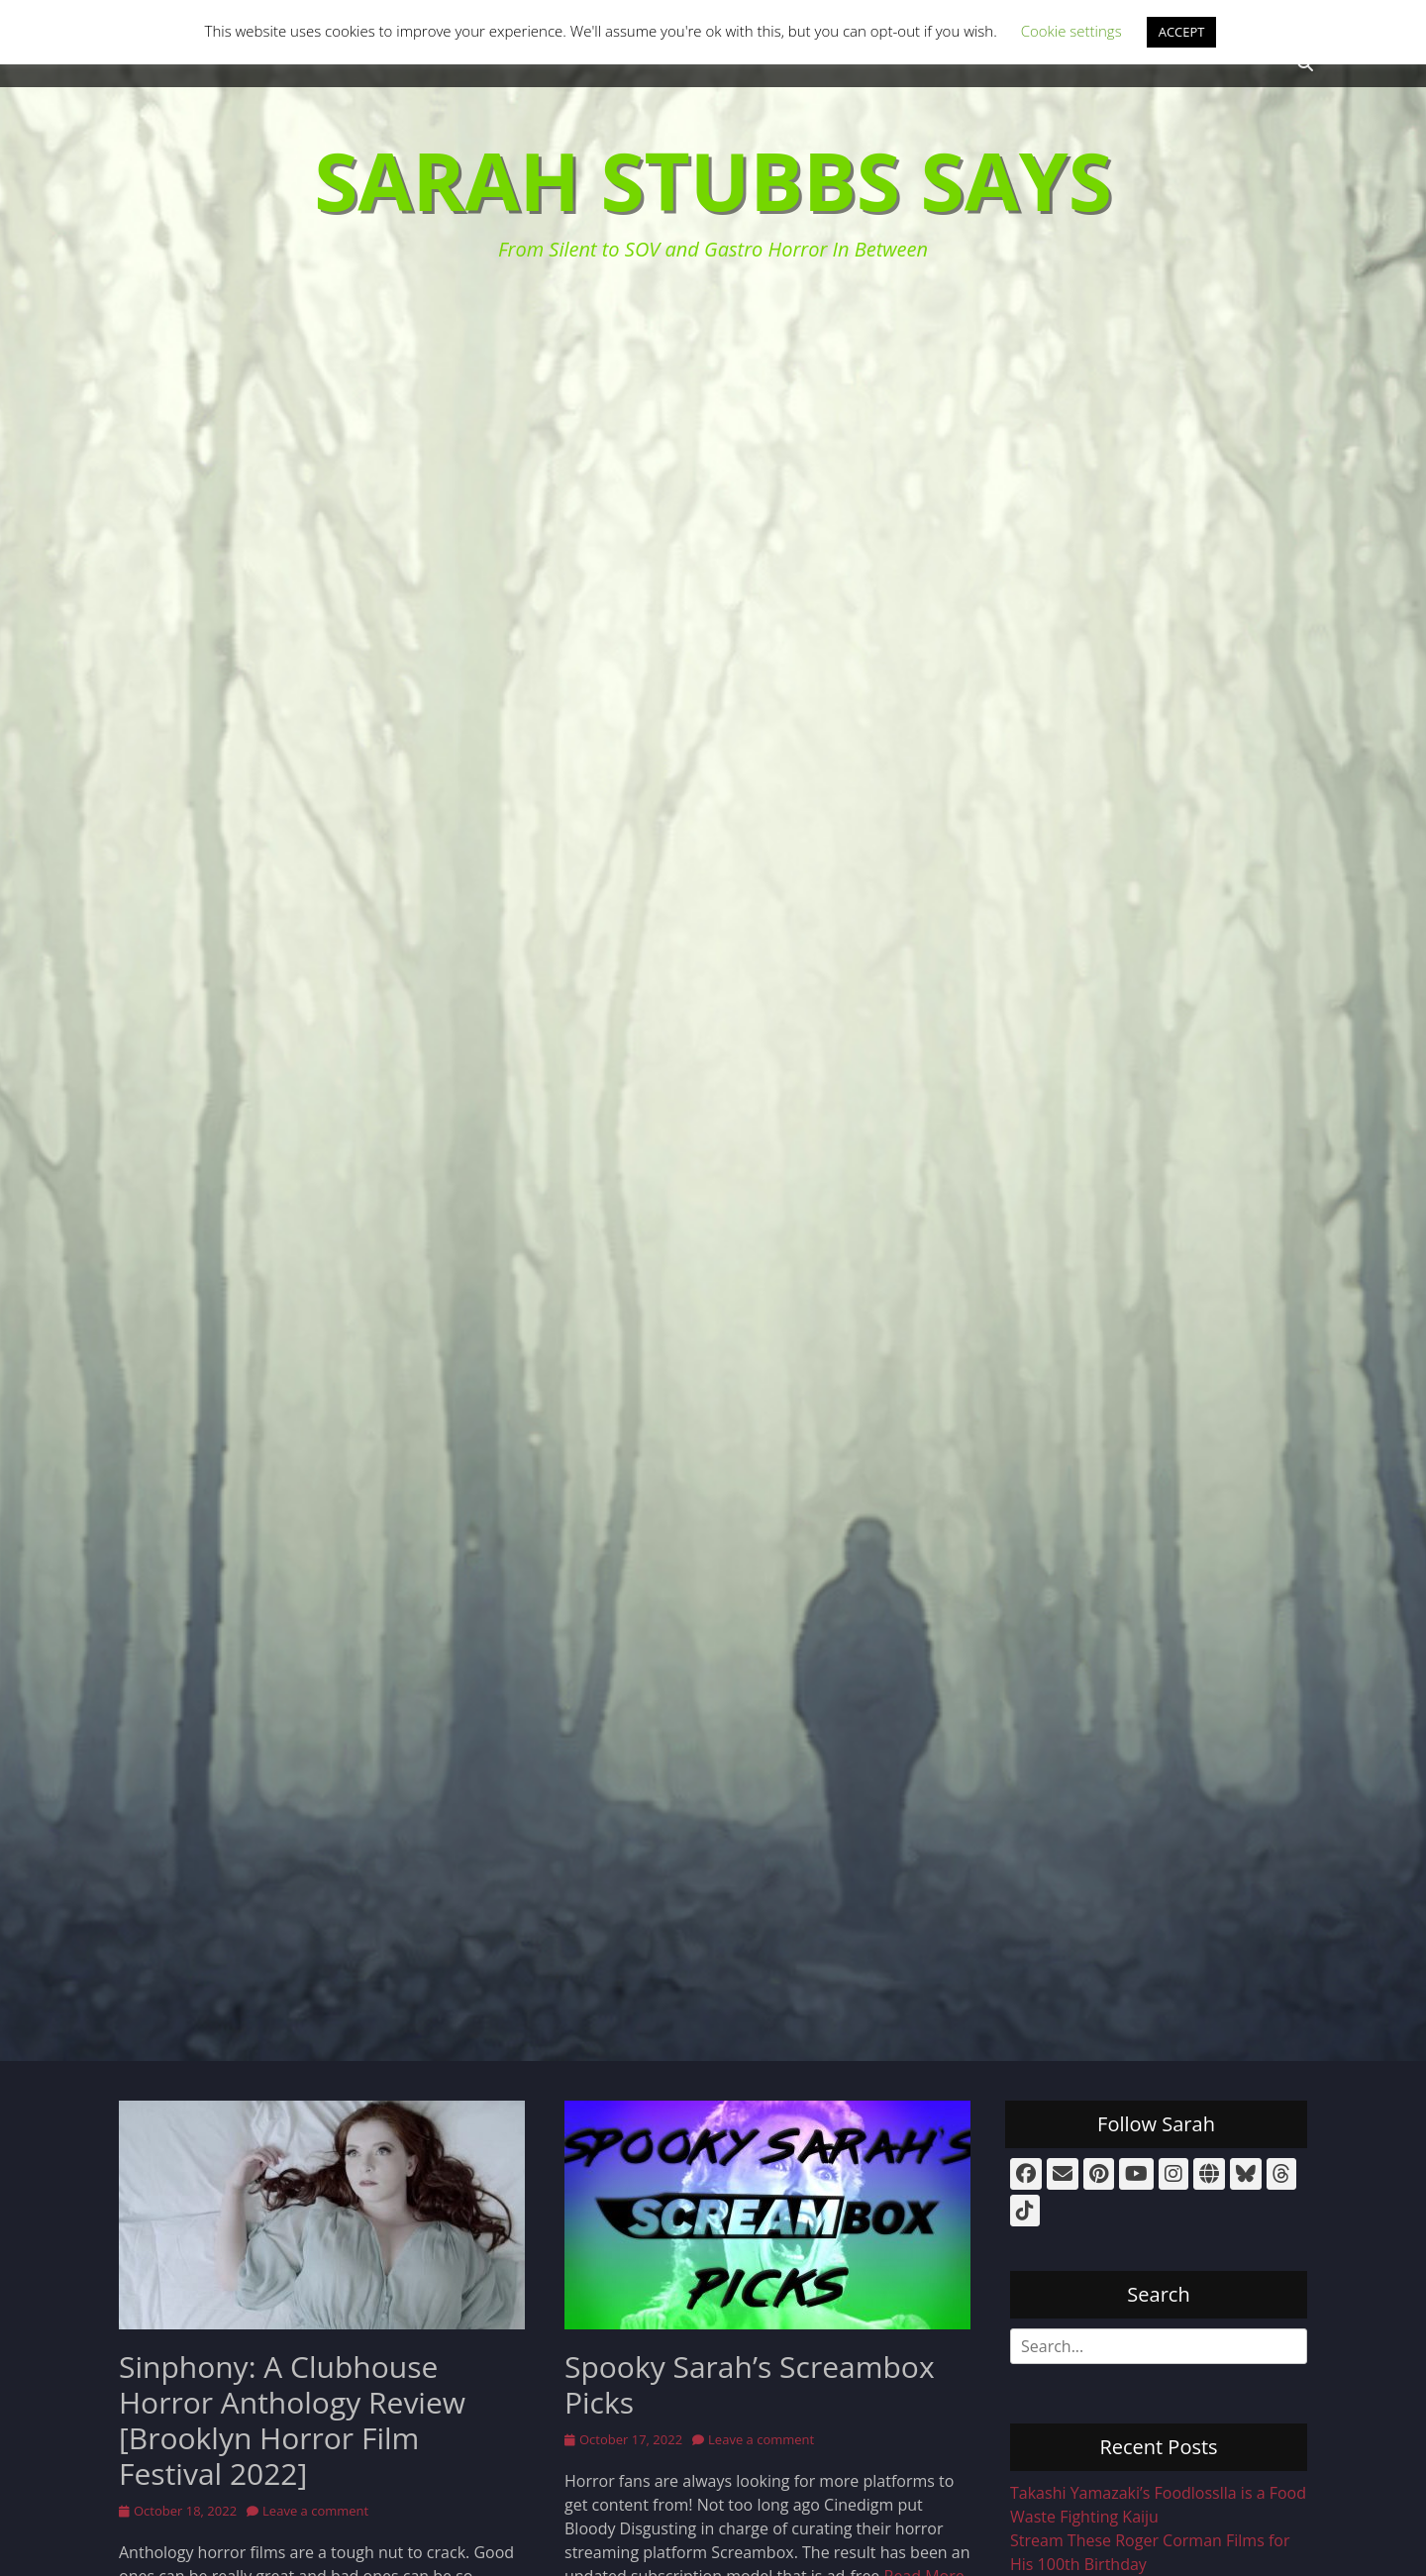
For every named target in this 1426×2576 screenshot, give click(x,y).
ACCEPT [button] (1182, 32)
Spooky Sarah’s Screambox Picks (749, 2384)
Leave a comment (315, 2511)
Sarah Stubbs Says (713, 180)
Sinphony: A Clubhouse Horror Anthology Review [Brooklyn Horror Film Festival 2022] (292, 2420)
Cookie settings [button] (1071, 31)
